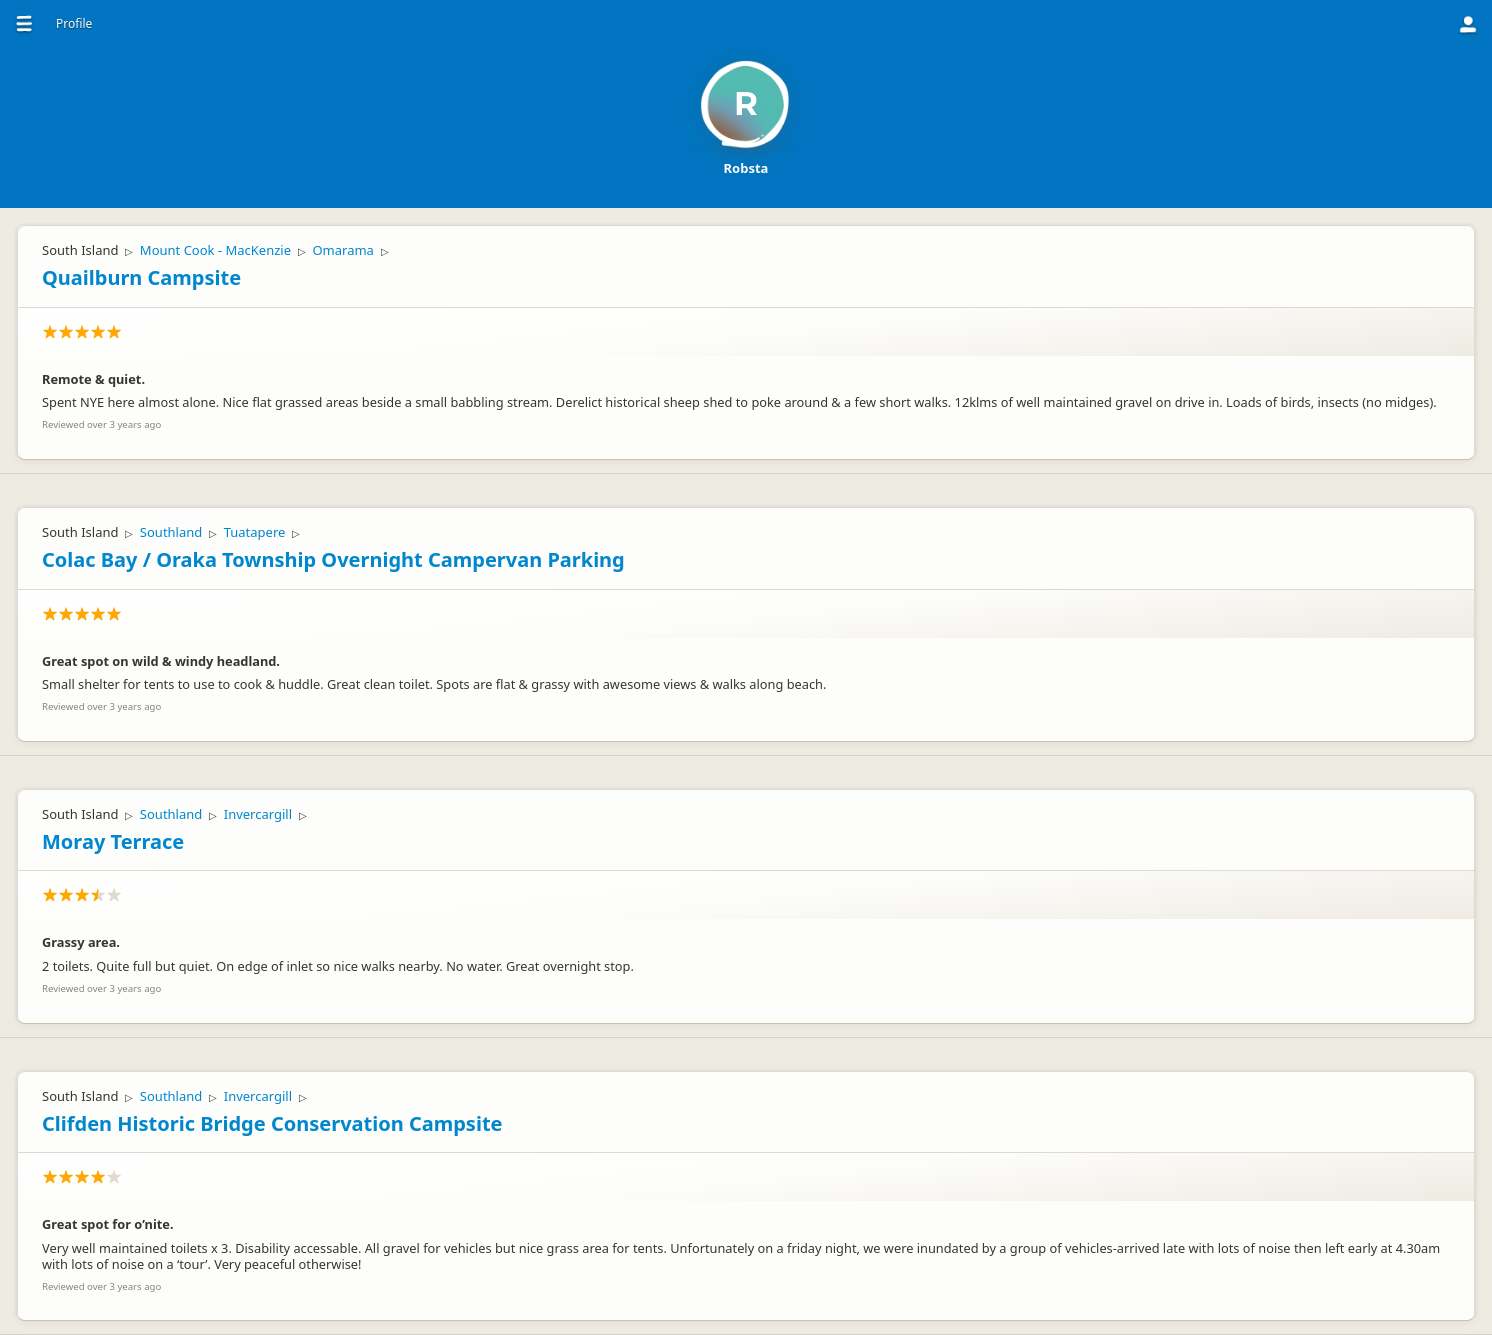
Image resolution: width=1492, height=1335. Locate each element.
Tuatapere (255, 532)
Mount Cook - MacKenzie (215, 250)
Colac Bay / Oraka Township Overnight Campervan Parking (333, 559)
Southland (171, 532)
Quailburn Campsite (141, 277)
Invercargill (258, 814)
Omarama (342, 250)
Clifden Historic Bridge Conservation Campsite (272, 1123)
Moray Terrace (113, 841)
